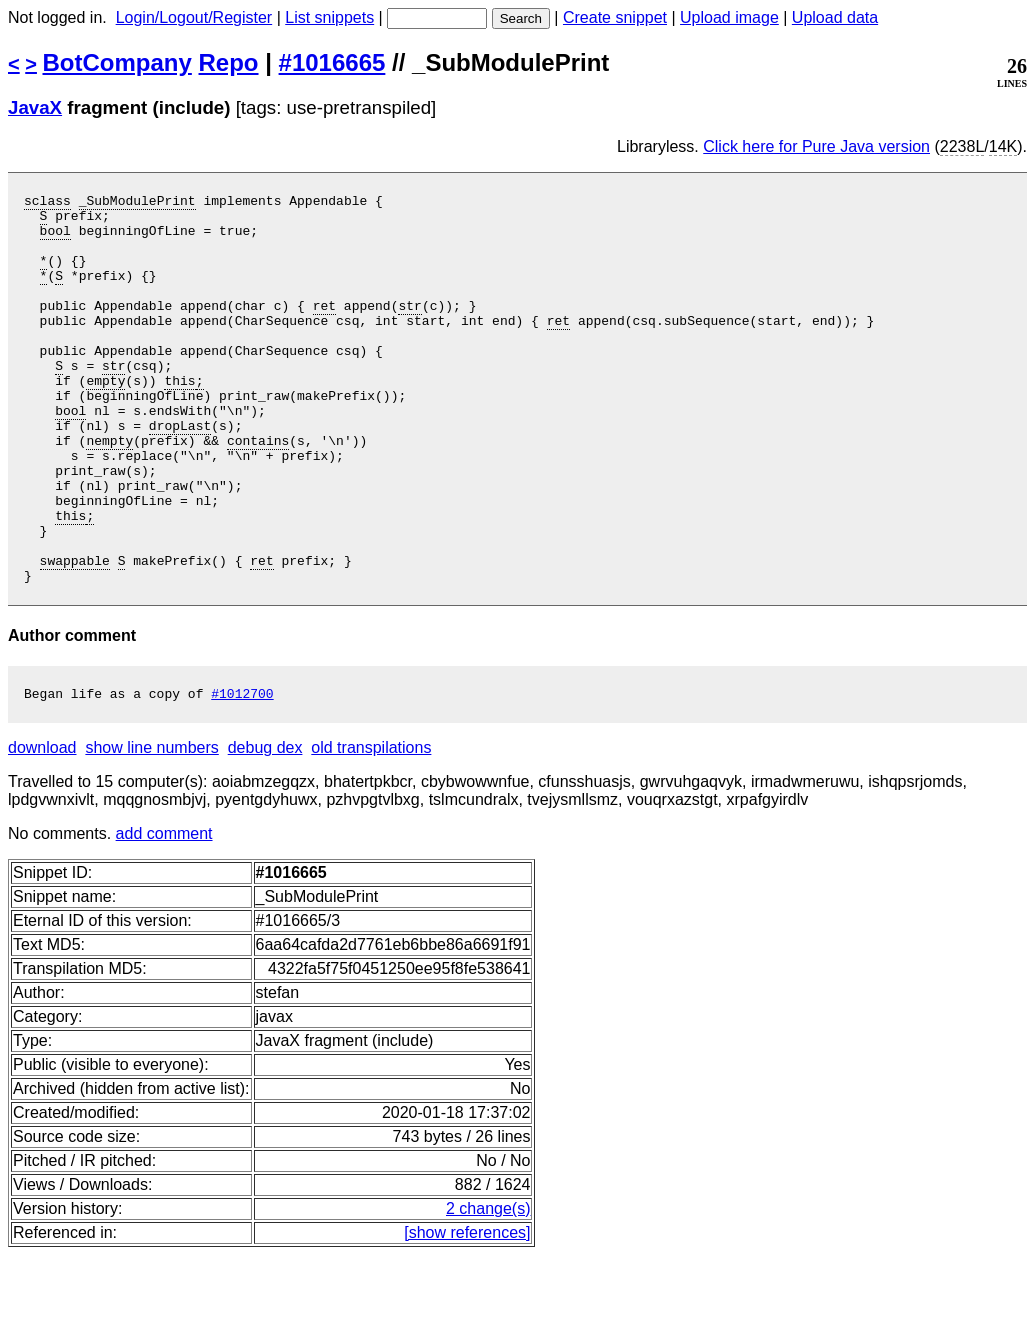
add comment (164, 914)
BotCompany (117, 62)
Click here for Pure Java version (816, 146)
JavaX (35, 107)
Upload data (835, 17)
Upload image (729, 17)
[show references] (467, 1313)
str (409, 329)
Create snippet (615, 17)
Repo (229, 62)
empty (105, 419)
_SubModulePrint (137, 203)
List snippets (329, 17)
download (42, 828)
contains (258, 491)
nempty (109, 491)
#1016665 (332, 62)
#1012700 (242, 774)
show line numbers (151, 828)
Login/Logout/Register (194, 17)
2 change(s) (488, 1289)
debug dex (265, 828)
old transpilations (371, 828)
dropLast (180, 473)
